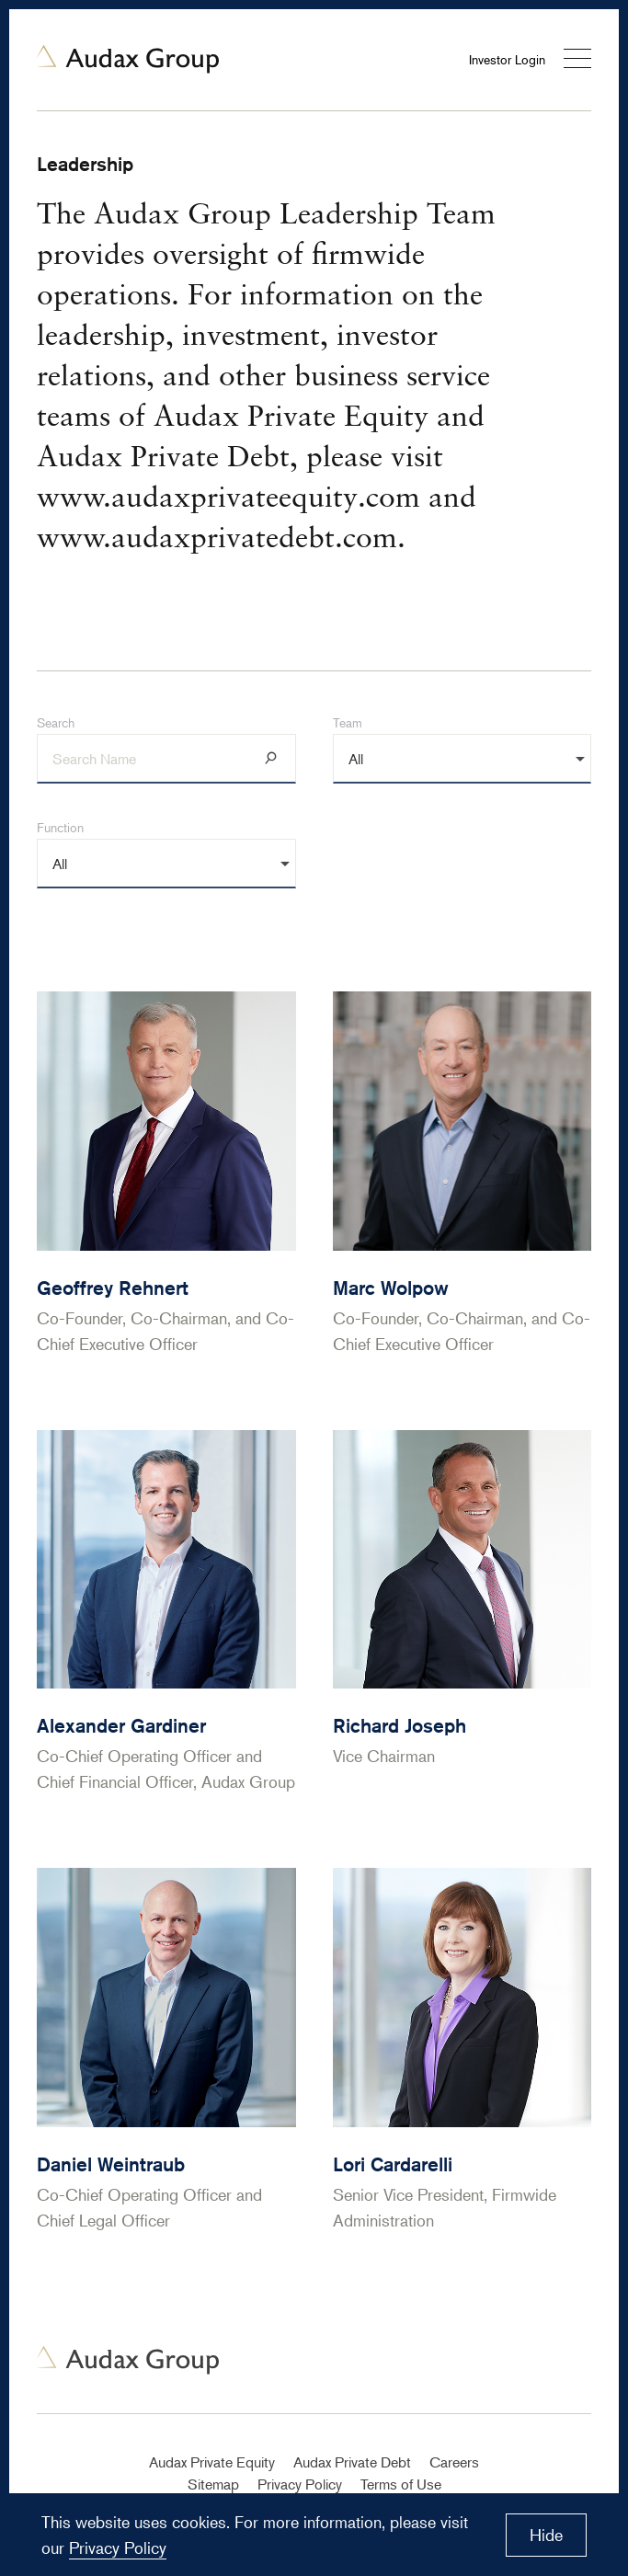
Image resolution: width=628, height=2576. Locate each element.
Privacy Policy (299, 2484)
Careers (454, 2462)
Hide (546, 2534)
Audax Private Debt (352, 2462)
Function (60, 827)
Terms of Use (400, 2484)
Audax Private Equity (212, 2462)
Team (347, 722)
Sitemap (213, 2484)
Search (55, 722)
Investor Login (507, 59)
